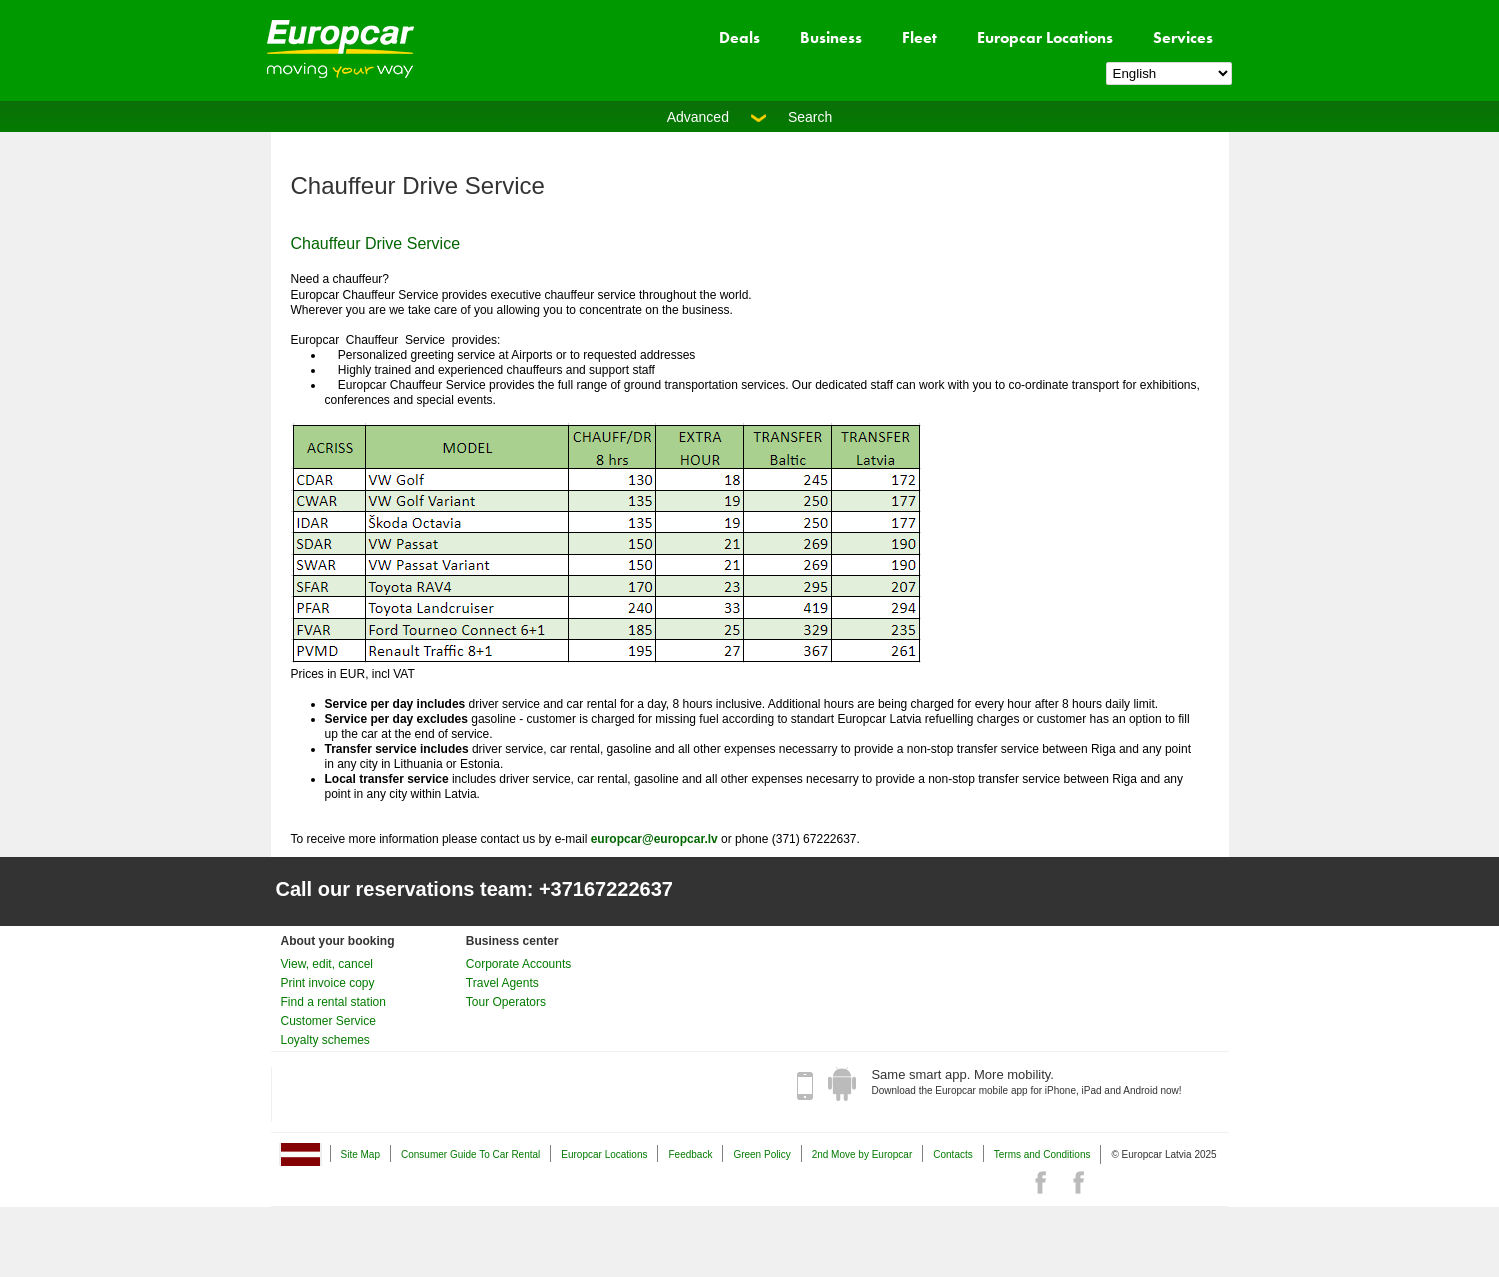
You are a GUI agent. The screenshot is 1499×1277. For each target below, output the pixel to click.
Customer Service (328, 1021)
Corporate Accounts (518, 964)
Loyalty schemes (325, 1040)
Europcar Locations (1045, 37)
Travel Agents (502, 983)
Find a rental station (333, 1002)
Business (831, 37)
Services (1183, 37)
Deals (739, 37)
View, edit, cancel (327, 964)
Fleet (919, 37)
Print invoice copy (328, 983)
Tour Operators (506, 1002)
